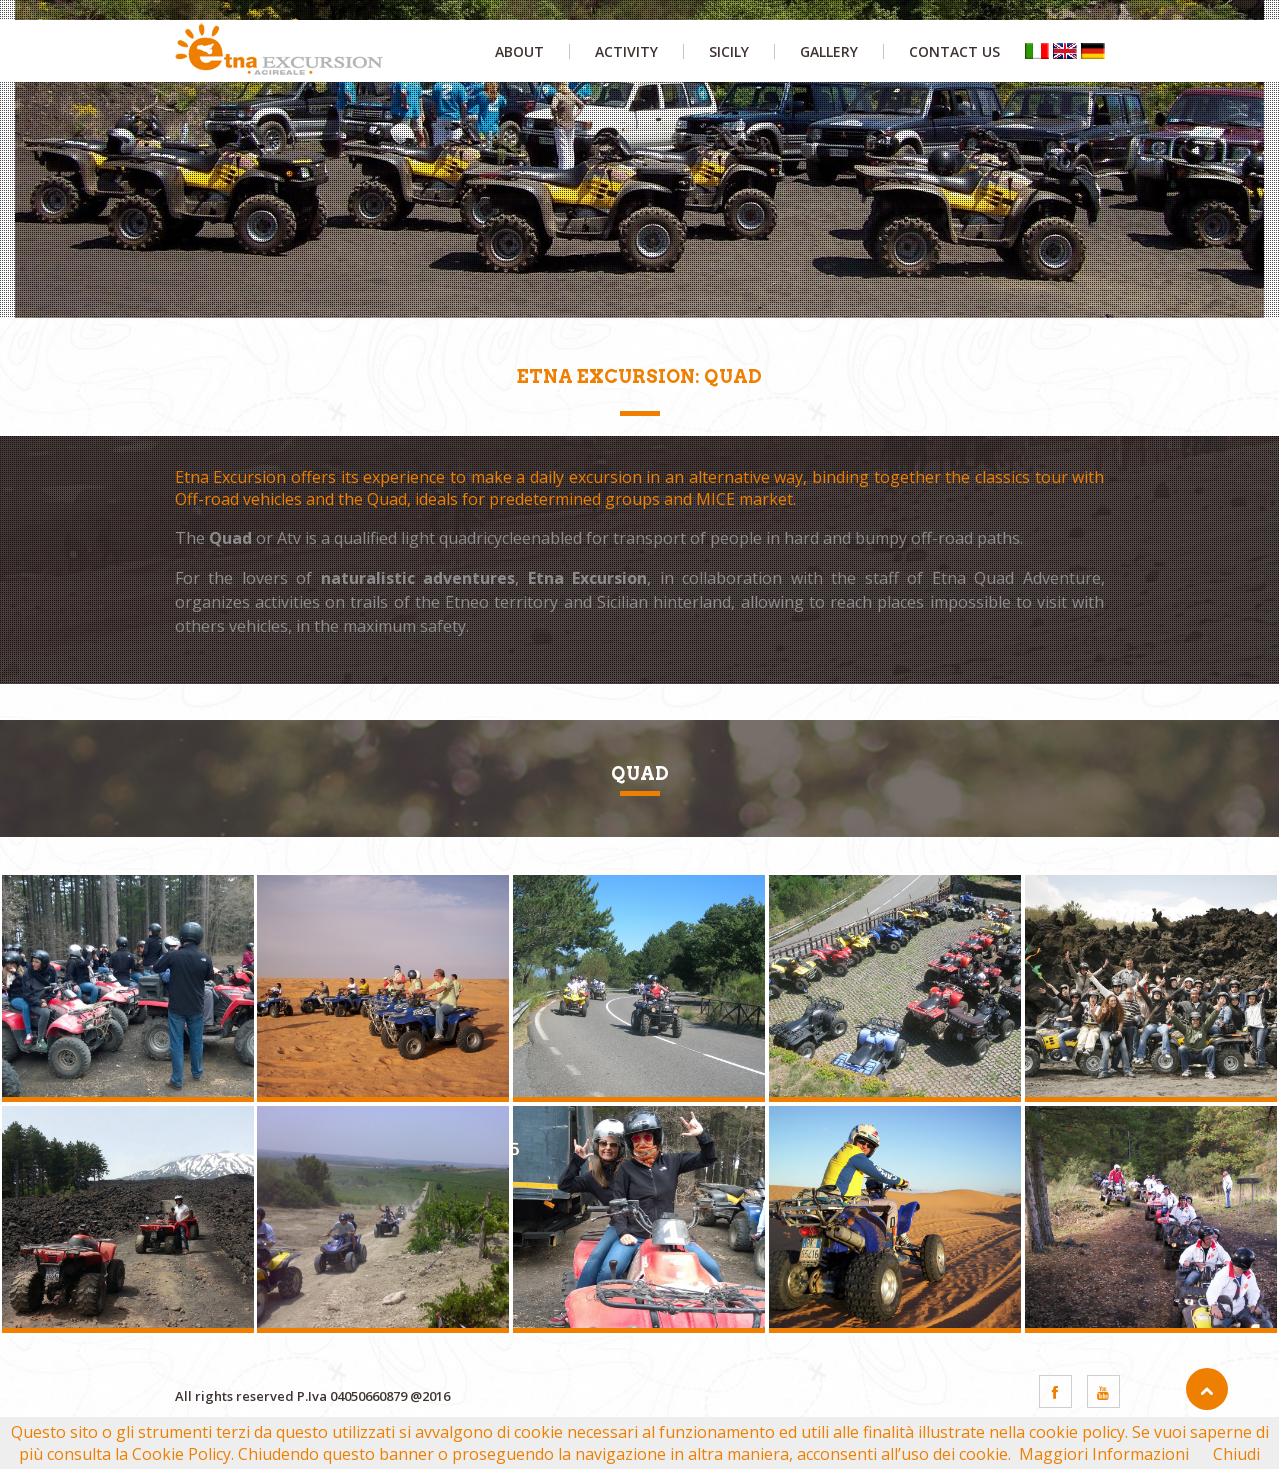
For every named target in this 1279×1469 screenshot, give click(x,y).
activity (626, 51)
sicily (729, 51)
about (519, 51)
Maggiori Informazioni (1104, 1454)
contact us (954, 51)
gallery (829, 51)
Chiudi (1236, 1454)
